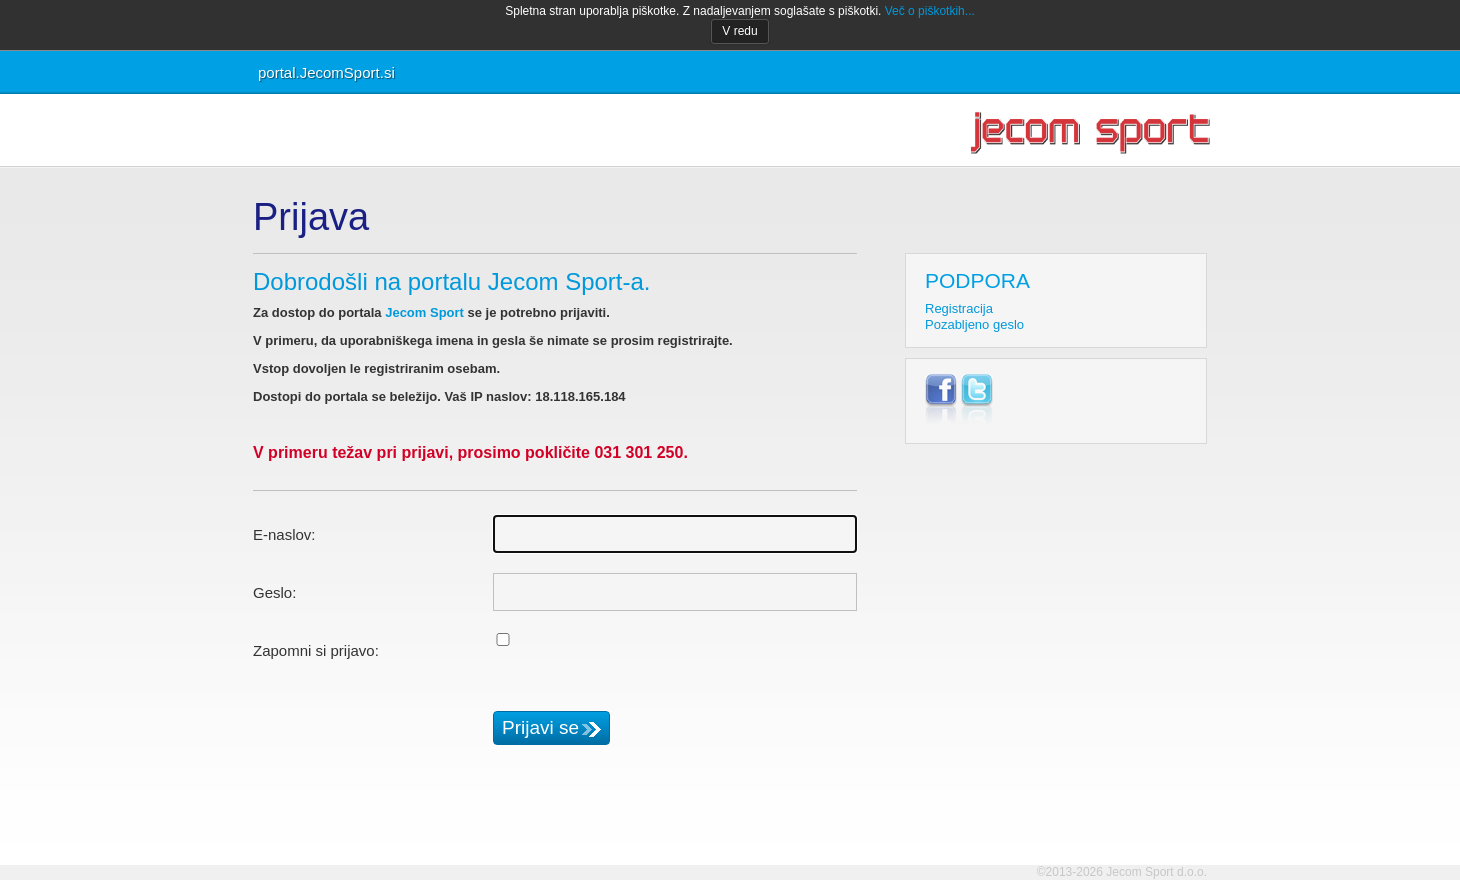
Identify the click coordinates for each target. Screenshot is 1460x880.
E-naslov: (284, 534)
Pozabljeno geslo (974, 324)
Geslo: (274, 592)
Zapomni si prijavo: (316, 650)
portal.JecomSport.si (326, 72)
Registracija (959, 308)
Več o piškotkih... (930, 11)
